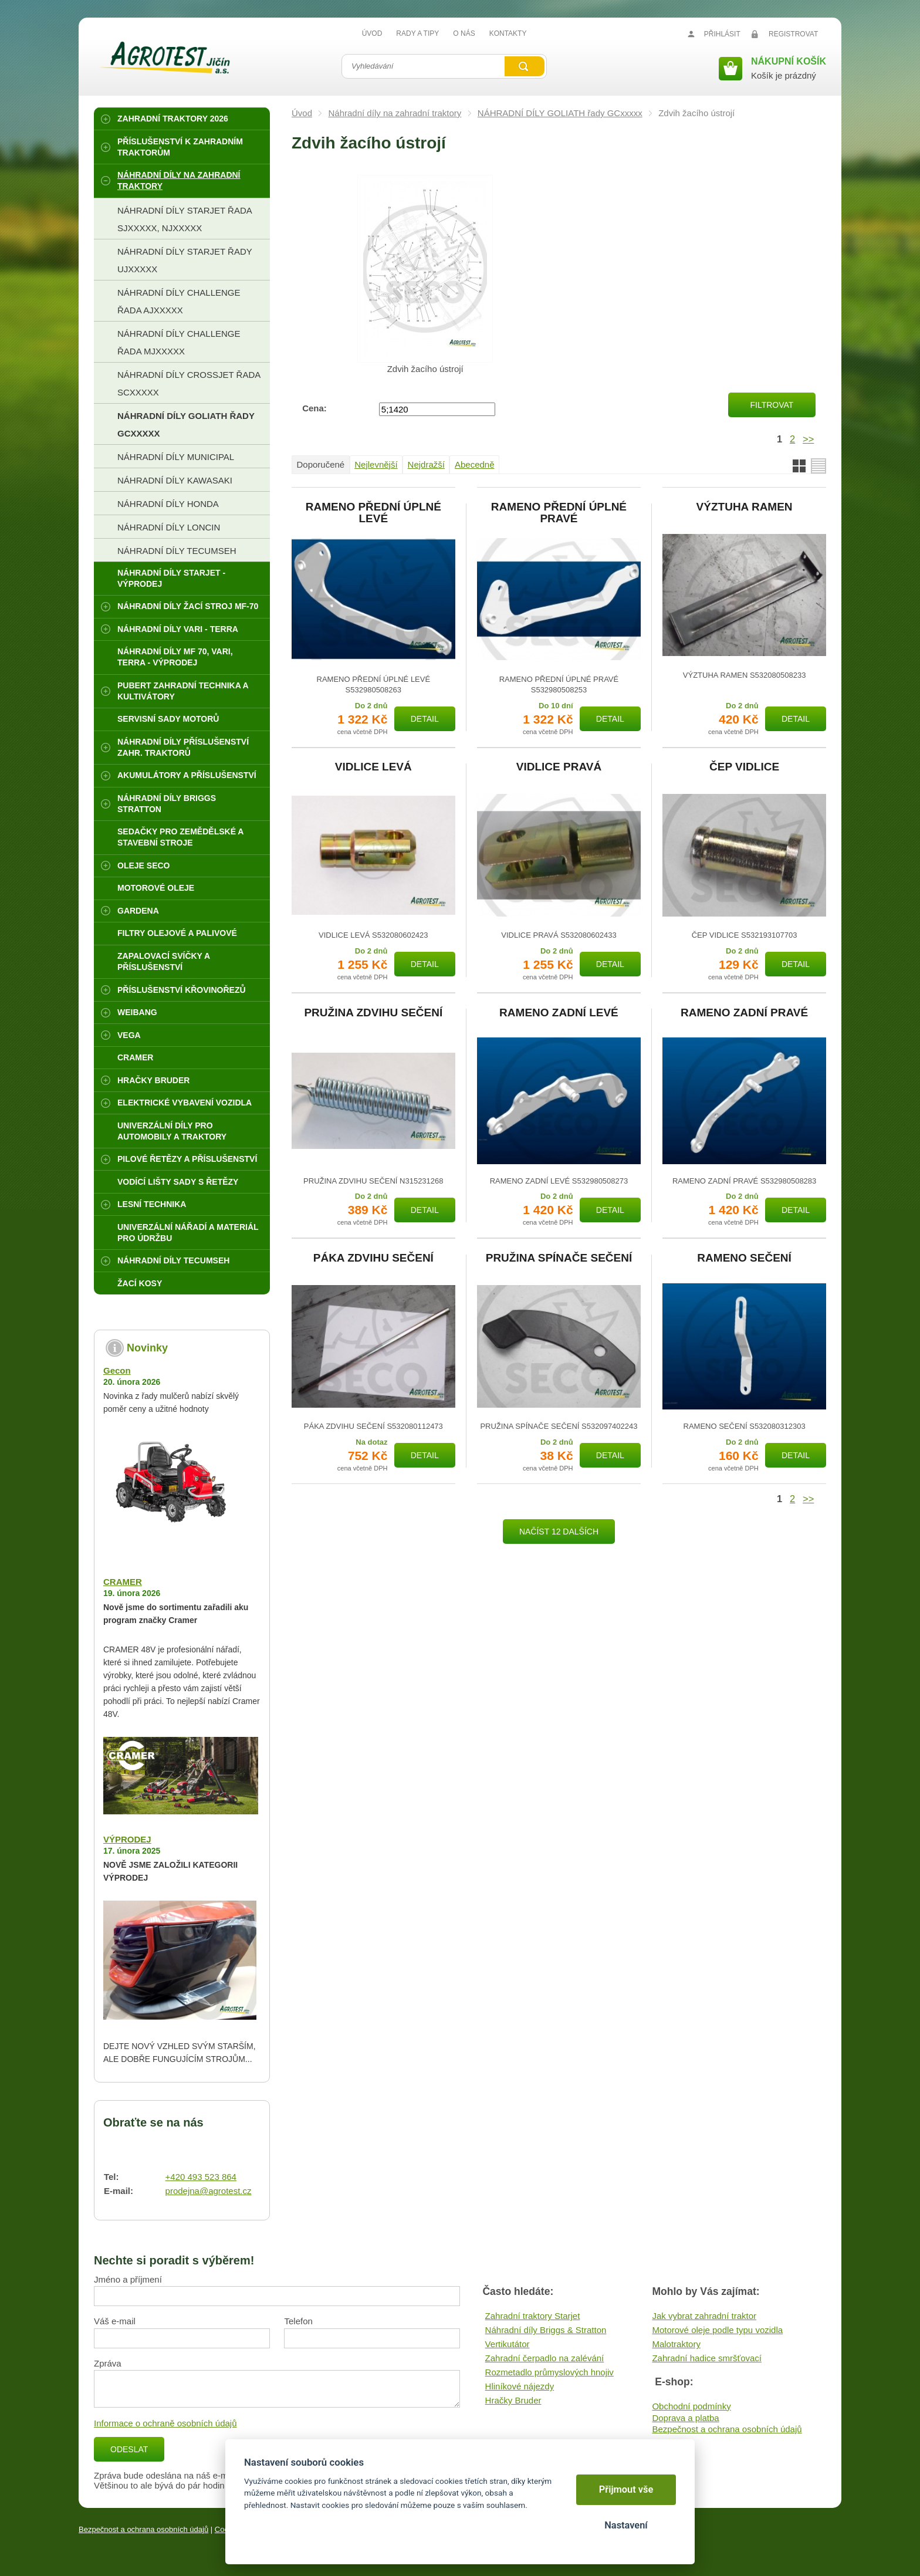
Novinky (147, 1348)
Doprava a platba (685, 2418)
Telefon (298, 2321)
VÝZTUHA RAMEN (744, 507)
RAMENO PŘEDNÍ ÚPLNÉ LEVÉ (373, 513)
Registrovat (793, 34)
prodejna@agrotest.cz (208, 2191)
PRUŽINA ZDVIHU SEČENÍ (373, 1013)
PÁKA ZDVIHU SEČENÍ (373, 1258)
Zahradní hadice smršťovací (707, 2358)
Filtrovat (771, 405)
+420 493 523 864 (200, 2177)
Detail (425, 719)
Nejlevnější (375, 464)
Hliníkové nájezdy (519, 2386)
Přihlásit (722, 34)
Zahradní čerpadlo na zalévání (544, 2358)
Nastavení (625, 2525)
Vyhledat (524, 66)
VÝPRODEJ (127, 1839)
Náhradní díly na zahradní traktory (395, 113)
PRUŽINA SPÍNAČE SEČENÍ (559, 1258)
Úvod (302, 113)
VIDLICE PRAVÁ (558, 767)
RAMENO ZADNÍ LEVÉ (558, 1013)
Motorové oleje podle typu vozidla (717, 2330)
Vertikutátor (507, 2344)
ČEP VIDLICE (744, 767)
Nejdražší (426, 464)
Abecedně (475, 464)
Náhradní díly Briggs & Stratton (546, 2330)
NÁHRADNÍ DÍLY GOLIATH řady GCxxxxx (560, 113)
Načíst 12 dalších (558, 1531)
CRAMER (122, 1582)
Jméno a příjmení (128, 2279)
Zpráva (107, 2363)
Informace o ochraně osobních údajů (165, 2423)
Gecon (117, 1370)
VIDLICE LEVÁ (373, 767)
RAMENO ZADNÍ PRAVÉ (744, 1013)
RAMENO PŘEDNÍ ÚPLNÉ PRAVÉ (559, 513)
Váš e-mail (115, 2321)
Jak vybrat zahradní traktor (704, 2316)
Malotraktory (676, 2344)
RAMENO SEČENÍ (744, 1258)
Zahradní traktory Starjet (532, 2316)
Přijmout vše (626, 2489)
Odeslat (129, 2449)
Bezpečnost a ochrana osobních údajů (726, 2429)
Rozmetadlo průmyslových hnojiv (549, 2372)
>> (808, 439)
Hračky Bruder (513, 2400)
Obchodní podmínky (691, 2406)
